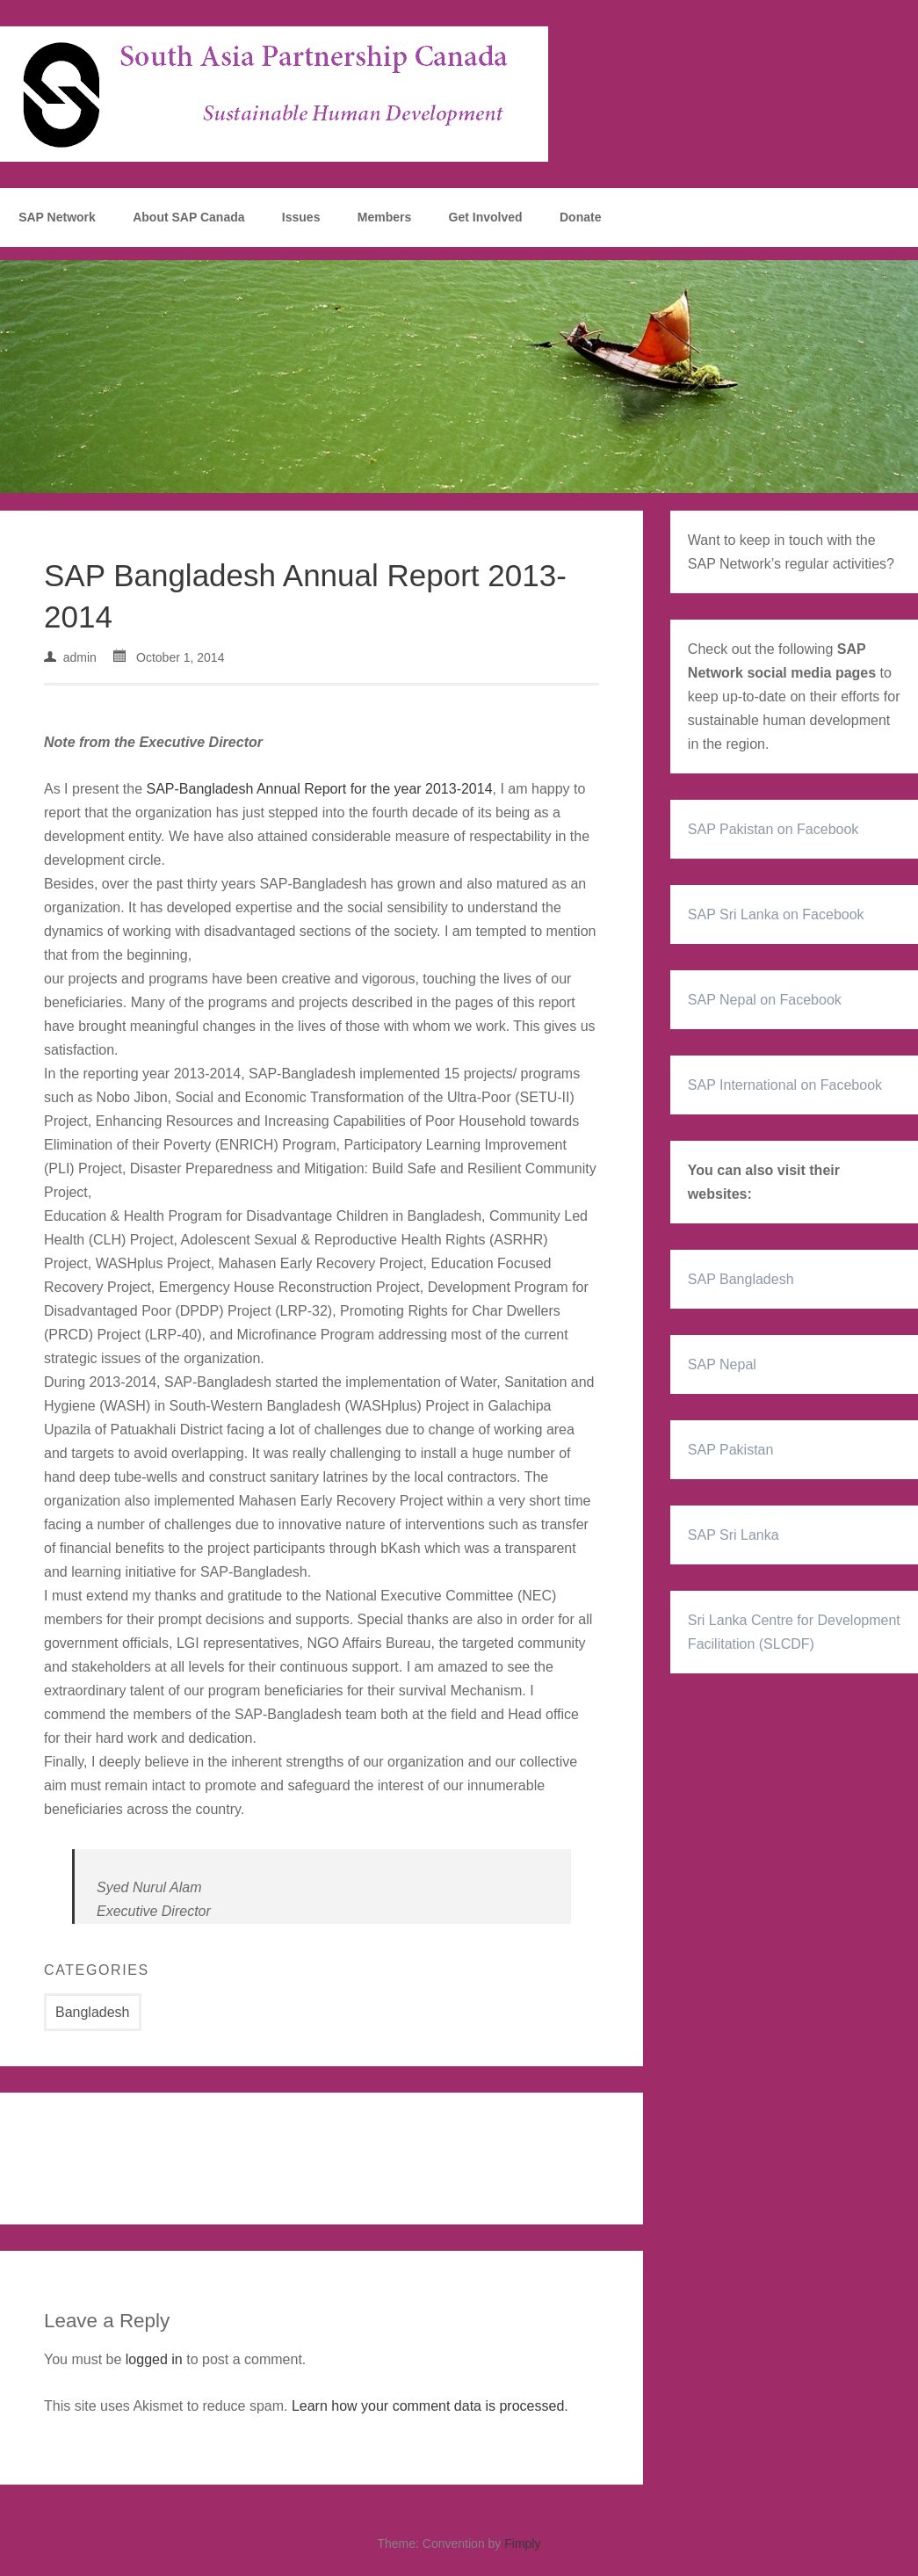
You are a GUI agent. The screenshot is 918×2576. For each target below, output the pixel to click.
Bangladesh (92, 2012)
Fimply (522, 2543)
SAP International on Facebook (785, 1085)
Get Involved (486, 217)
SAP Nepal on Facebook (765, 999)
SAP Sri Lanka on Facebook (776, 914)
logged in (154, 2359)
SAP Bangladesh (741, 1279)
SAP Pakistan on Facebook (773, 829)
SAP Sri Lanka (733, 1534)
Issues (301, 217)
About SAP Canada (188, 217)
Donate (580, 217)
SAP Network (57, 217)
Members (384, 217)
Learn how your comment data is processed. (430, 2405)
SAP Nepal (722, 1364)
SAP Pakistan (731, 1449)
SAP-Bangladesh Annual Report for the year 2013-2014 (320, 788)
